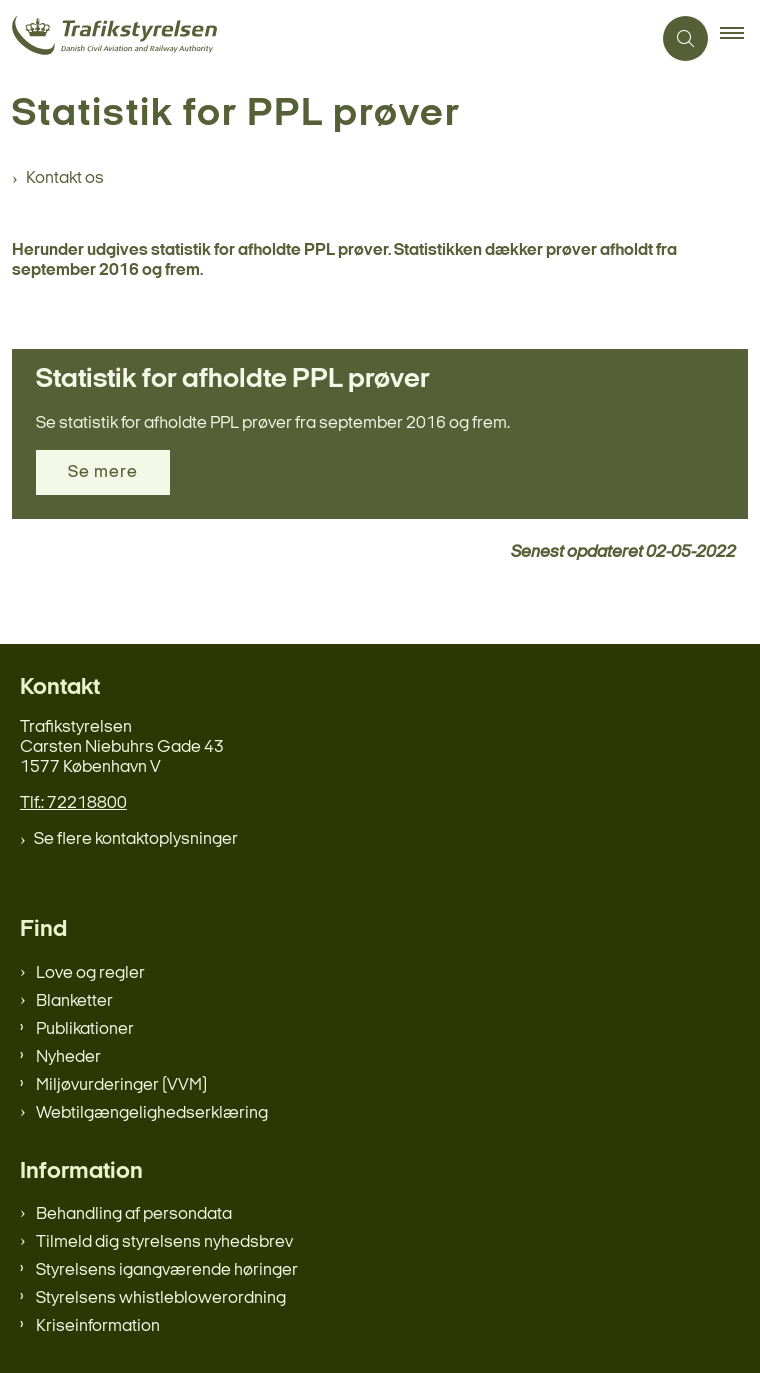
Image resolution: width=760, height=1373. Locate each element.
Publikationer (85, 1029)
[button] (740, 39)
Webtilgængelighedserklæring (152, 1113)
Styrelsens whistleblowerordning (161, 1298)
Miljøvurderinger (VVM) (121, 1085)
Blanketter (74, 1001)
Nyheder (68, 1057)
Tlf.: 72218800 (73, 803)
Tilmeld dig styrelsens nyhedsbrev (164, 1242)
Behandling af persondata (134, 1214)
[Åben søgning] (685, 38)
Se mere (103, 472)
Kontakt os (65, 178)
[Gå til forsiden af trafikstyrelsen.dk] (325, 38)
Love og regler (90, 973)
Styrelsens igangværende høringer (167, 1270)
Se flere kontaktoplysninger (136, 839)
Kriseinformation (98, 1326)
